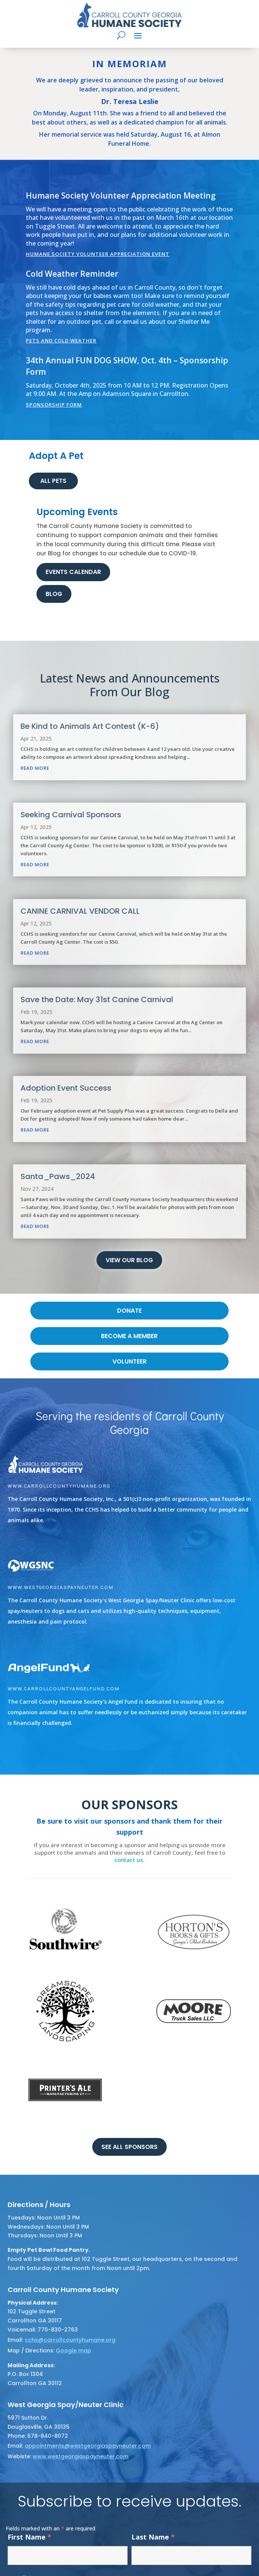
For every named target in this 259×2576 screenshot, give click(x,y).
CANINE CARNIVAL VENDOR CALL (80, 911)
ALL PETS (53, 480)
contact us (128, 1859)
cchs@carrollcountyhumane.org (70, 2340)
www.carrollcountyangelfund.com (64, 1688)
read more (35, 768)
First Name (29, 2536)
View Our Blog (129, 1260)
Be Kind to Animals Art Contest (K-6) (90, 726)
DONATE (129, 1310)
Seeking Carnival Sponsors (71, 814)
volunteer (129, 1361)
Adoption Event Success (66, 1088)
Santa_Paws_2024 (58, 1176)
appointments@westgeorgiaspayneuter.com (88, 2446)
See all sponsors (129, 2146)
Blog (54, 594)
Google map (73, 2350)
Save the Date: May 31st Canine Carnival (97, 999)
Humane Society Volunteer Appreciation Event (97, 254)
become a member (129, 1336)
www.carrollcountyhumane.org (59, 1485)
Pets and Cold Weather (61, 340)
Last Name (153, 2536)
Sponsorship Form (54, 404)
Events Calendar (73, 572)
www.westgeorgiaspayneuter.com (61, 1587)
